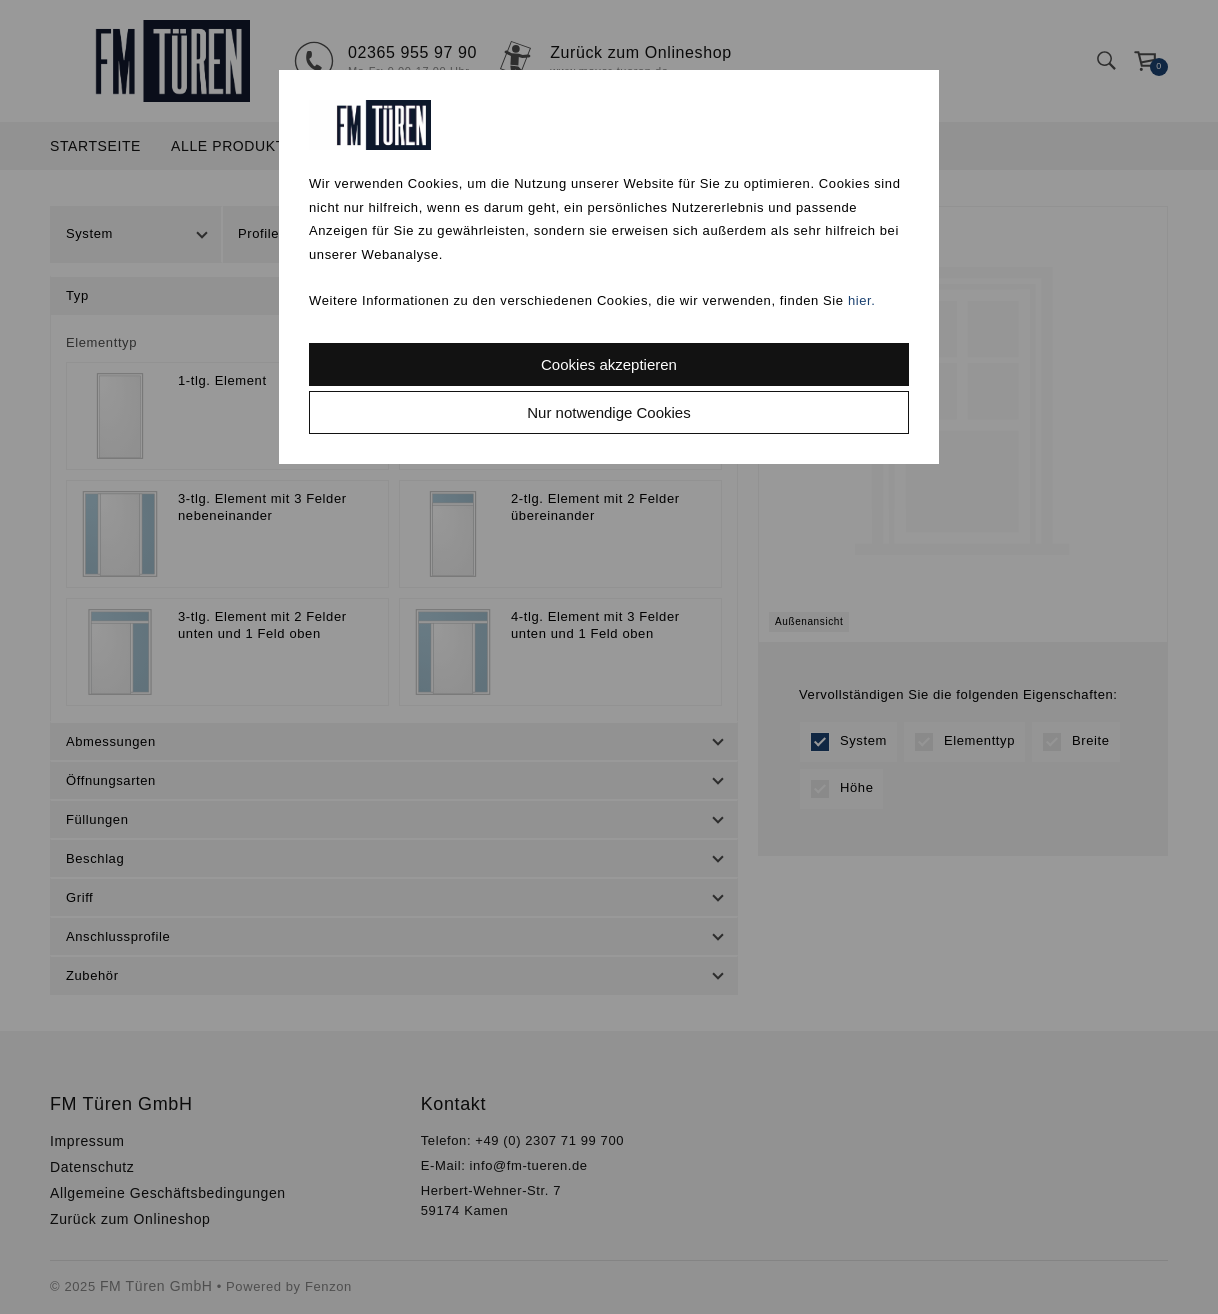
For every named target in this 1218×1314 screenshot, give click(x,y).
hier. (862, 300)
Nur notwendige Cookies (608, 412)
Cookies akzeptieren (609, 364)
